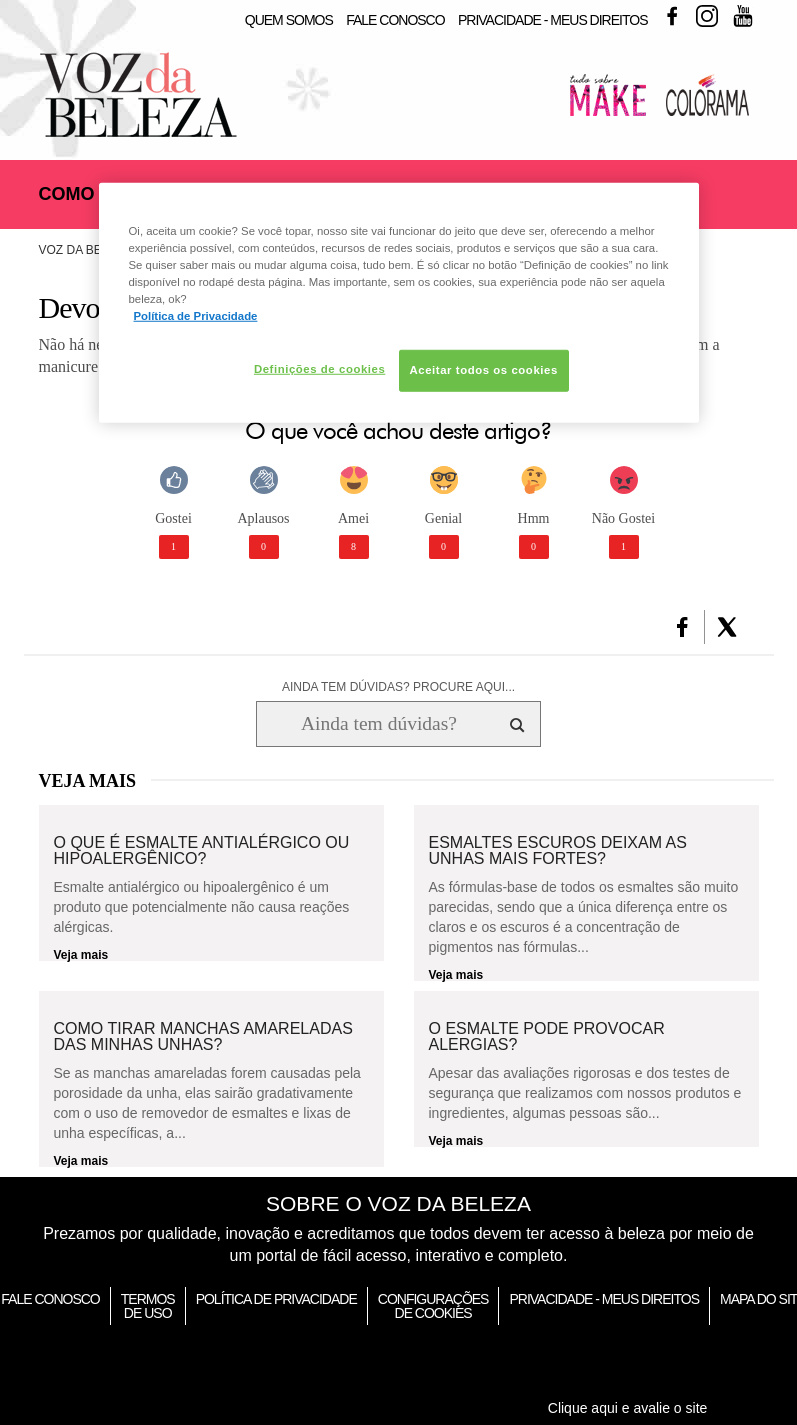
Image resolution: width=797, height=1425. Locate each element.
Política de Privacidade (276, 1299)
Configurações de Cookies (433, 1306)
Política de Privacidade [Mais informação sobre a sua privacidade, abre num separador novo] (196, 316)
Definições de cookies (319, 369)
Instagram (707, 16)
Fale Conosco (395, 20)
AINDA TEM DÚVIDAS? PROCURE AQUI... (398, 687)
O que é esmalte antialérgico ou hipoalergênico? (202, 851)
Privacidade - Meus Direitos (553, 20)
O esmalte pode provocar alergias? (547, 1037)
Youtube (743, 16)
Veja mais (81, 955)
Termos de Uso (148, 1306)
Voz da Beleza (85, 250)
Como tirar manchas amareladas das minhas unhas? (203, 1037)
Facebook (672, 16)
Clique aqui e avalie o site (628, 1408)
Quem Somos (289, 20)
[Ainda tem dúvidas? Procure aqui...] (378, 724)
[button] (682, 627)
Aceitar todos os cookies (484, 370)
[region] (399, 303)
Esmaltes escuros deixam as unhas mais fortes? (558, 851)
